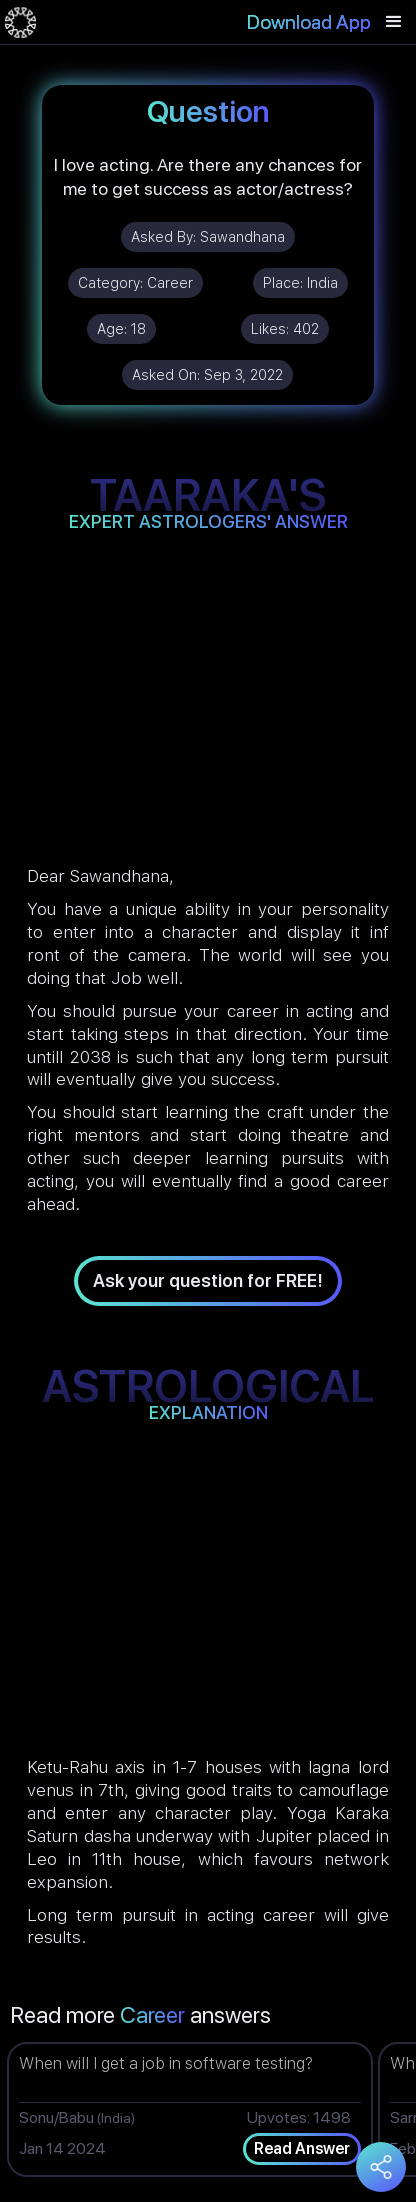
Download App (309, 22)
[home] (20, 22)
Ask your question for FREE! (208, 1280)
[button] (394, 22)
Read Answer (302, 2148)
